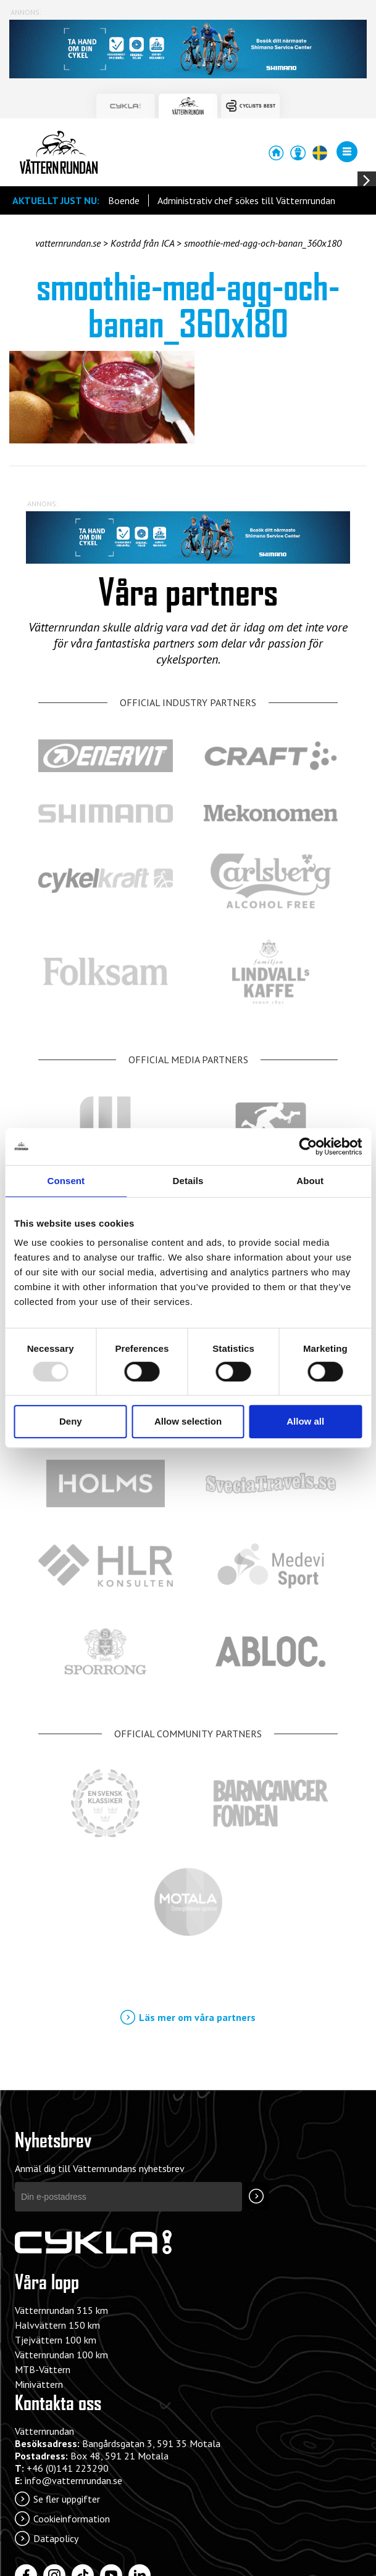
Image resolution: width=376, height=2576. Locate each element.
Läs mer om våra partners (197, 2017)
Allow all (305, 1421)
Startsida (276, 152)
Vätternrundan (59, 152)
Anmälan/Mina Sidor (298, 152)
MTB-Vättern (42, 2369)
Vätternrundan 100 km (61, 2354)
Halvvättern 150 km (57, 2325)
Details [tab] (188, 1180)
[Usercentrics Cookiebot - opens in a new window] (308, 1146)
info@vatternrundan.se (73, 2480)
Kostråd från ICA (142, 243)
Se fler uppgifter (66, 2499)
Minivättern (39, 2384)
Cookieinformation (71, 2518)
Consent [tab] (66, 1180)
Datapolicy (55, 2538)
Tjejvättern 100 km (55, 2340)
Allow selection (188, 1421)
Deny (70, 1421)
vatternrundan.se (68, 243)
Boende (124, 200)
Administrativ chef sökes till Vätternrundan (246, 200)
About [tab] (310, 1180)
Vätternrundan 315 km (61, 2310)
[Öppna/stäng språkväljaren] (319, 152)
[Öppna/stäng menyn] (347, 152)
